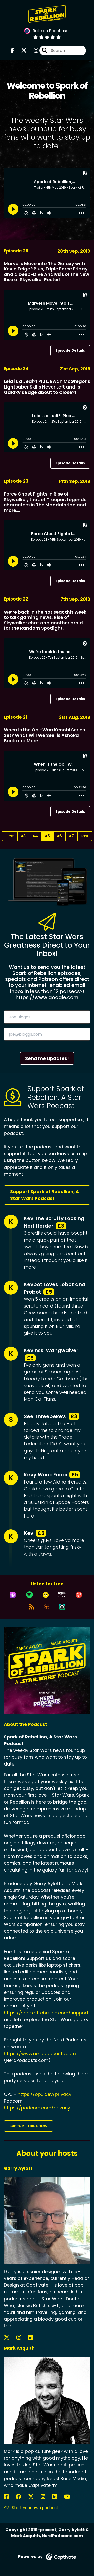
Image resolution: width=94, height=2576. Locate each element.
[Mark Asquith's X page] (34, 2497)
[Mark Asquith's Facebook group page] (21, 2497)
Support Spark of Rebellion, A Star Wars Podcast (44, 1195)
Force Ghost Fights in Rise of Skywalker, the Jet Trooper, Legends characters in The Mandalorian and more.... (45, 502)
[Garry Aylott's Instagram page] (21, 2337)
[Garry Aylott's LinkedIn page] (33, 2337)
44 (35, 836)
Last (85, 836)
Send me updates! (47, 1058)
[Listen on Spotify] (29, 1595)
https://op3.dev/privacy (44, 2094)
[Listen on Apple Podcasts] (12, 1595)
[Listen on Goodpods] (46, 1595)
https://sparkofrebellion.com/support (46, 2012)
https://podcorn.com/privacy (37, 2108)
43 (23, 836)
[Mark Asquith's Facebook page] (9, 2497)
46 (59, 836)
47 (71, 836)
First (9, 836)
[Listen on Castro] (62, 1607)
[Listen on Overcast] (47, 1607)
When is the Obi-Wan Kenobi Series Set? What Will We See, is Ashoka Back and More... (44, 735)
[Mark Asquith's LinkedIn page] (57, 2497)
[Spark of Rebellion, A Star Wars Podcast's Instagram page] (33, 50)
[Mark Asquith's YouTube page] (70, 2497)
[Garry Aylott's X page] (9, 2337)
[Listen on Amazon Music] (62, 1595)
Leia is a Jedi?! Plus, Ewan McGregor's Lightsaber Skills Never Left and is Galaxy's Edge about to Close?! (47, 386)
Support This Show (28, 2125)
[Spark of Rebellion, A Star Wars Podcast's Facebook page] (12, 50)
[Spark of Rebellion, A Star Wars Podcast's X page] (21, 50)
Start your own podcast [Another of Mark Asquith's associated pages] (31, 2508)
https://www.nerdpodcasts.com (40, 2053)
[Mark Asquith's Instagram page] (46, 2497)
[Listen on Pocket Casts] (79, 1595)
